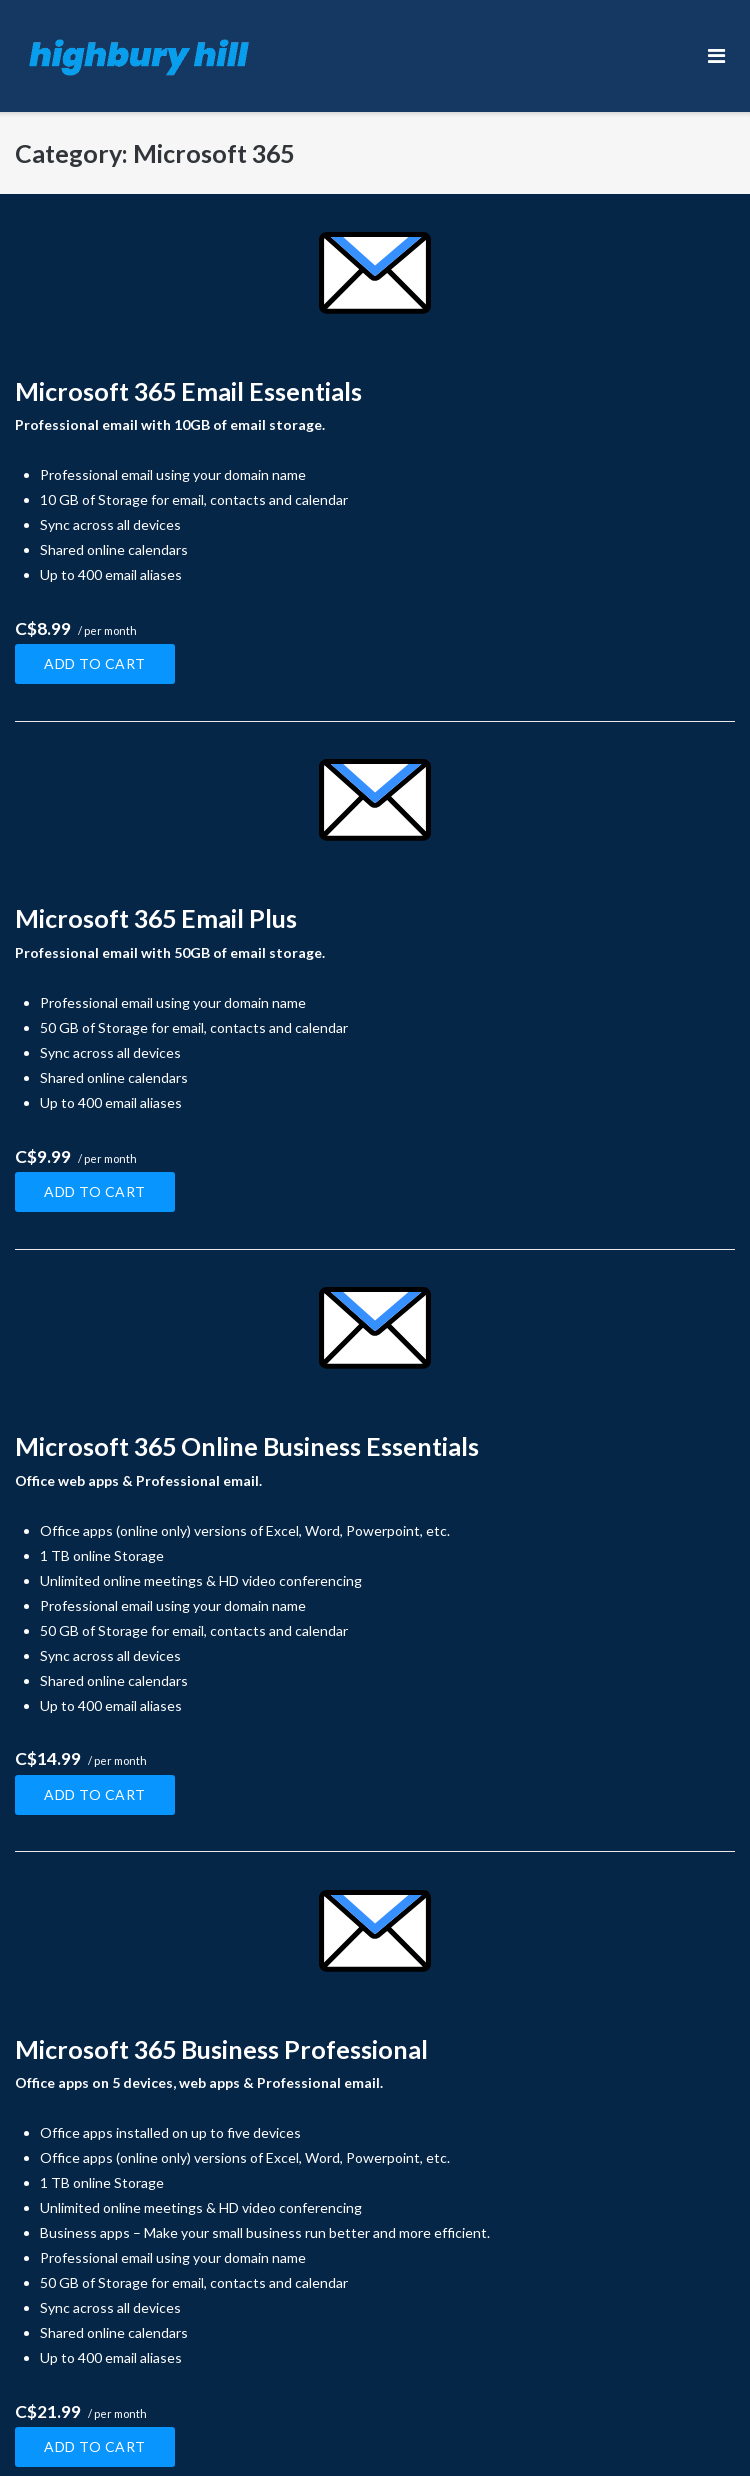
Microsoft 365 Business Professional (221, 2049)
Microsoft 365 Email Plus (156, 918)
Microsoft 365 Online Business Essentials (247, 1446)
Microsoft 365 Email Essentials (188, 391)
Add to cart (95, 663)
